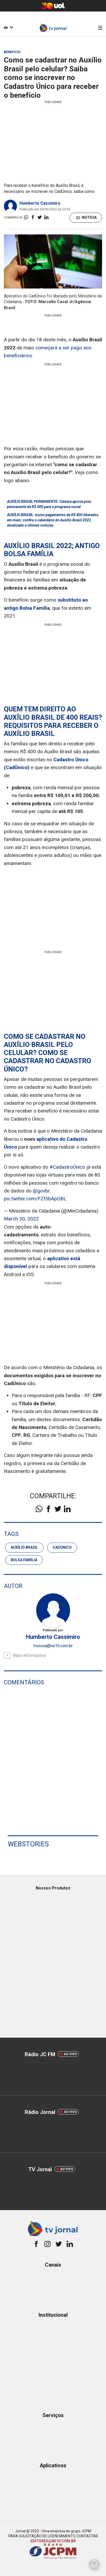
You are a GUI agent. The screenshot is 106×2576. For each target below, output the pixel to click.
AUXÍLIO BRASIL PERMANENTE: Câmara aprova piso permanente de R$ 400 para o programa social (49, 504)
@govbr (41, 1191)
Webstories (28, 1844)
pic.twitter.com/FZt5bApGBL (35, 1199)
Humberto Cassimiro (40, 203)
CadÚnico (62, 1547)
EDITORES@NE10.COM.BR (53, 2541)
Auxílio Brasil (24, 1547)
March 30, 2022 (21, 1219)
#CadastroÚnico (67, 1167)
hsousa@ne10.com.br (53, 1645)
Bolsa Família (24, 1560)
